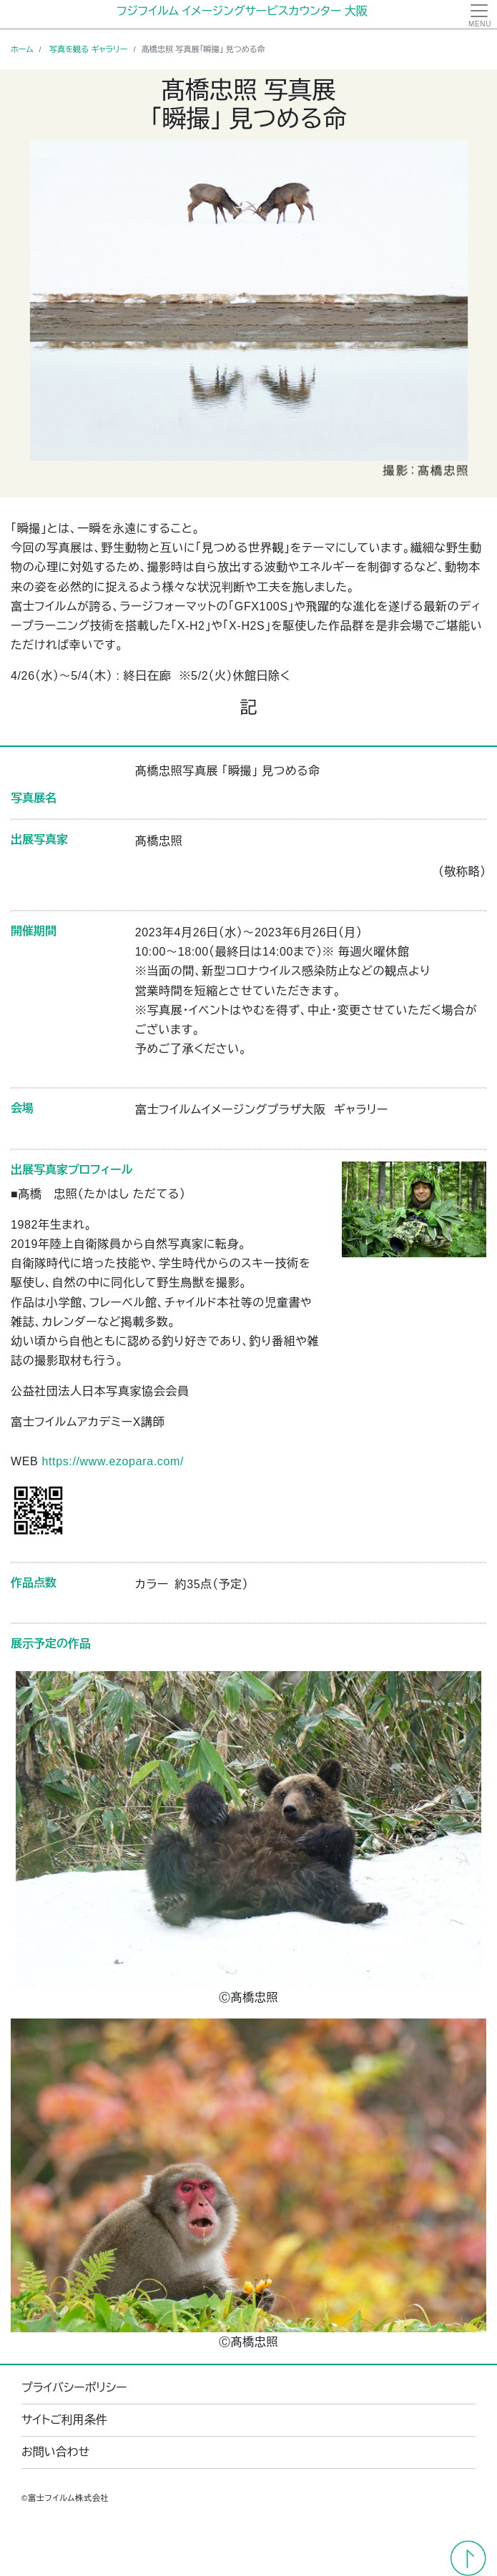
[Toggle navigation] (479, 14)
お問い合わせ (55, 2452)
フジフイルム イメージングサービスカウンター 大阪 (242, 11)
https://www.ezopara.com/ (112, 1461)
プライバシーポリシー (74, 2388)
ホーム (22, 49)
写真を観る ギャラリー (88, 49)
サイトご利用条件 (64, 2420)
